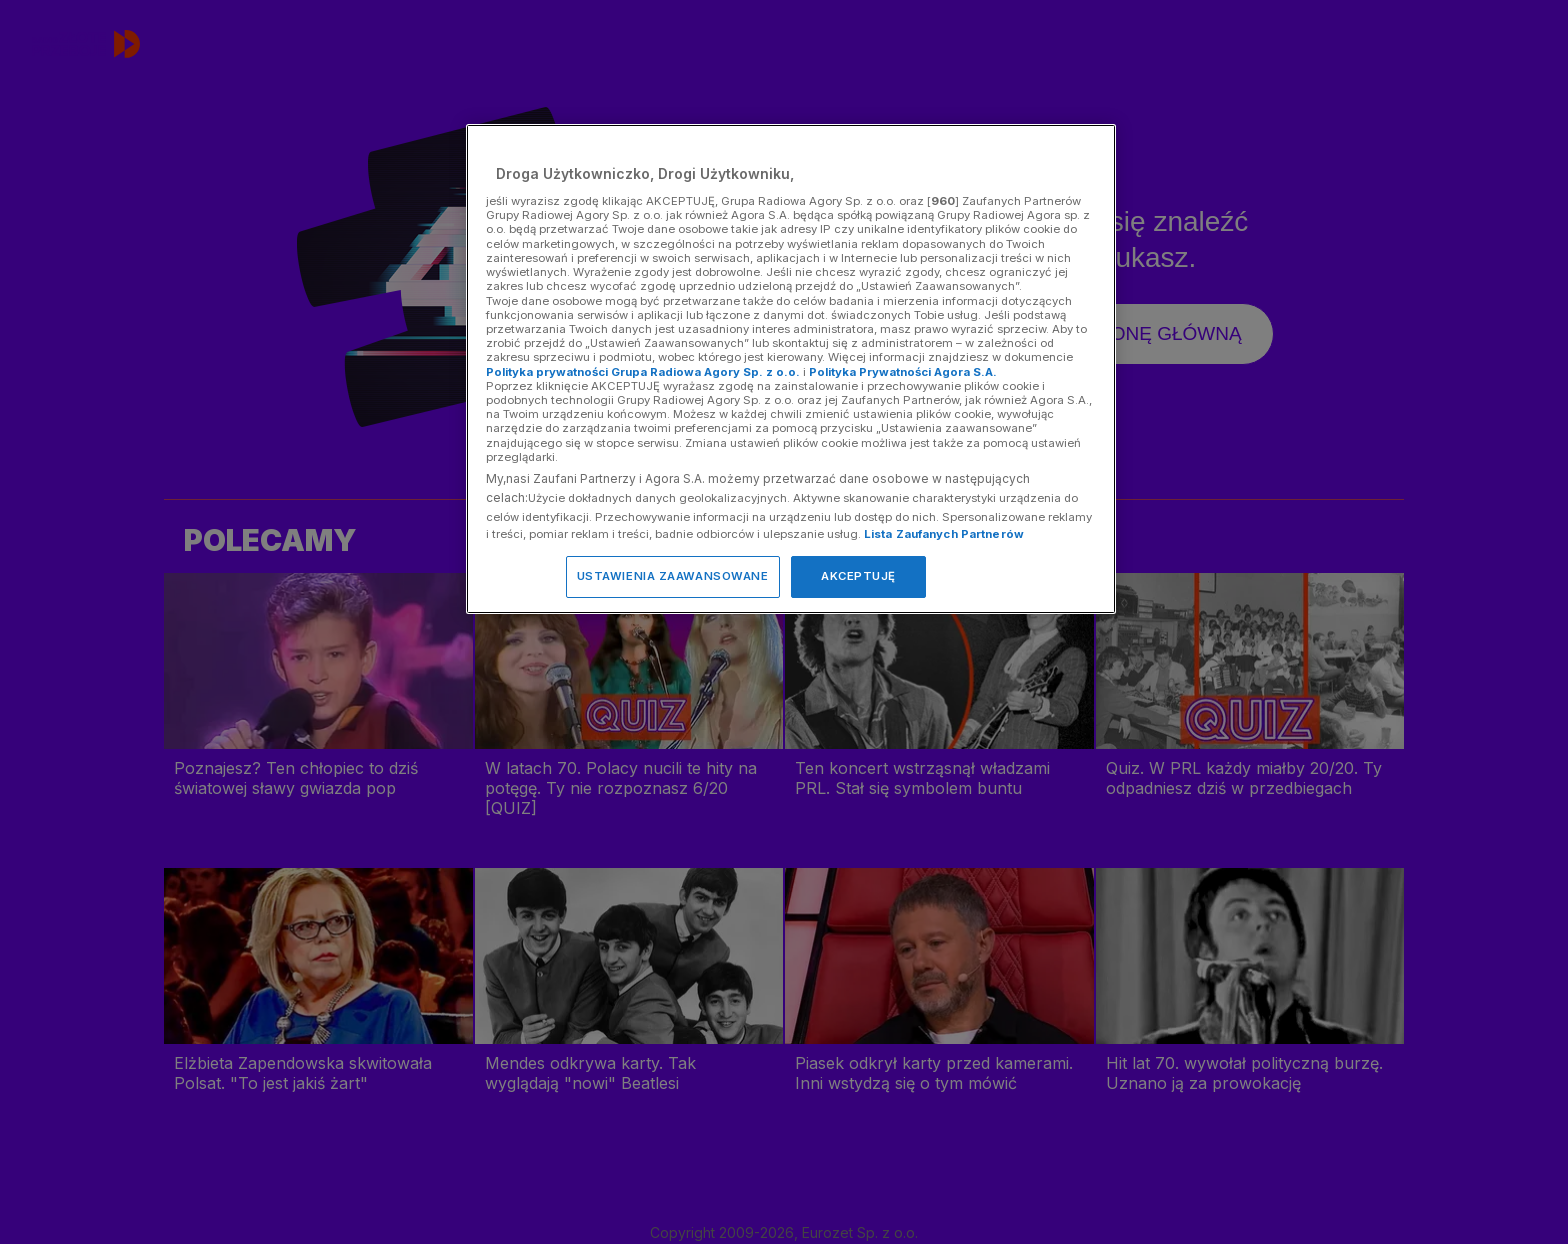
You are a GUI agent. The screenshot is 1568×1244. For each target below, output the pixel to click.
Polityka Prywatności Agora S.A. (903, 372)
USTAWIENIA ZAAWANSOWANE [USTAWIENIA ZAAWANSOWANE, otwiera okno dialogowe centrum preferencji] (673, 576)
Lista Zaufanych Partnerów (944, 534)
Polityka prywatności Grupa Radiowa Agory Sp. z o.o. (643, 372)
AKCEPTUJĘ (858, 576)
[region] (791, 368)
